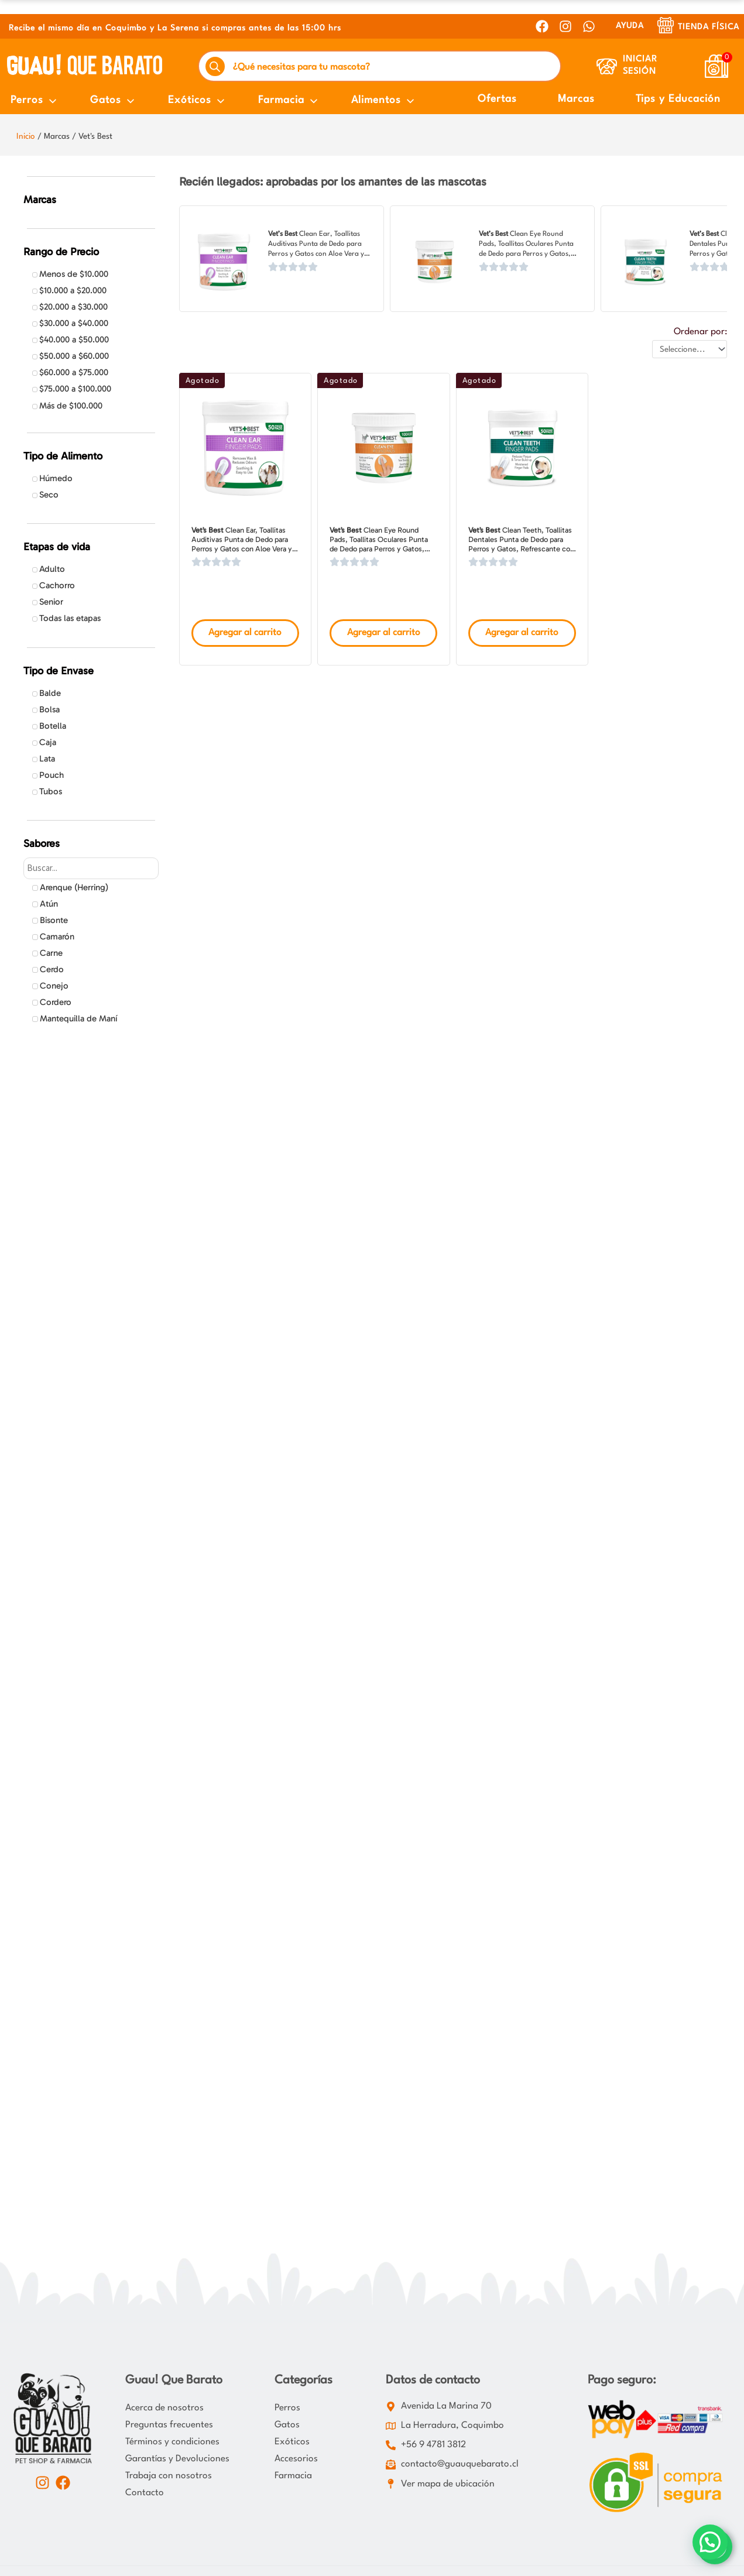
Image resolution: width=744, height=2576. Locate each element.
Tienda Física (708, 27)
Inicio (25, 136)
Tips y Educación (678, 99)
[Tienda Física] (665, 25)
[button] (710, 2542)
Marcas (576, 99)
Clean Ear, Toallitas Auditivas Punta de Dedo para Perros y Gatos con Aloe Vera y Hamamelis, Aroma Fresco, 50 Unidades (316, 254)
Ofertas (497, 99)
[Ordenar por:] (689, 349)
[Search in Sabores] (91, 868)
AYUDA (630, 26)
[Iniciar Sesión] (606, 66)
